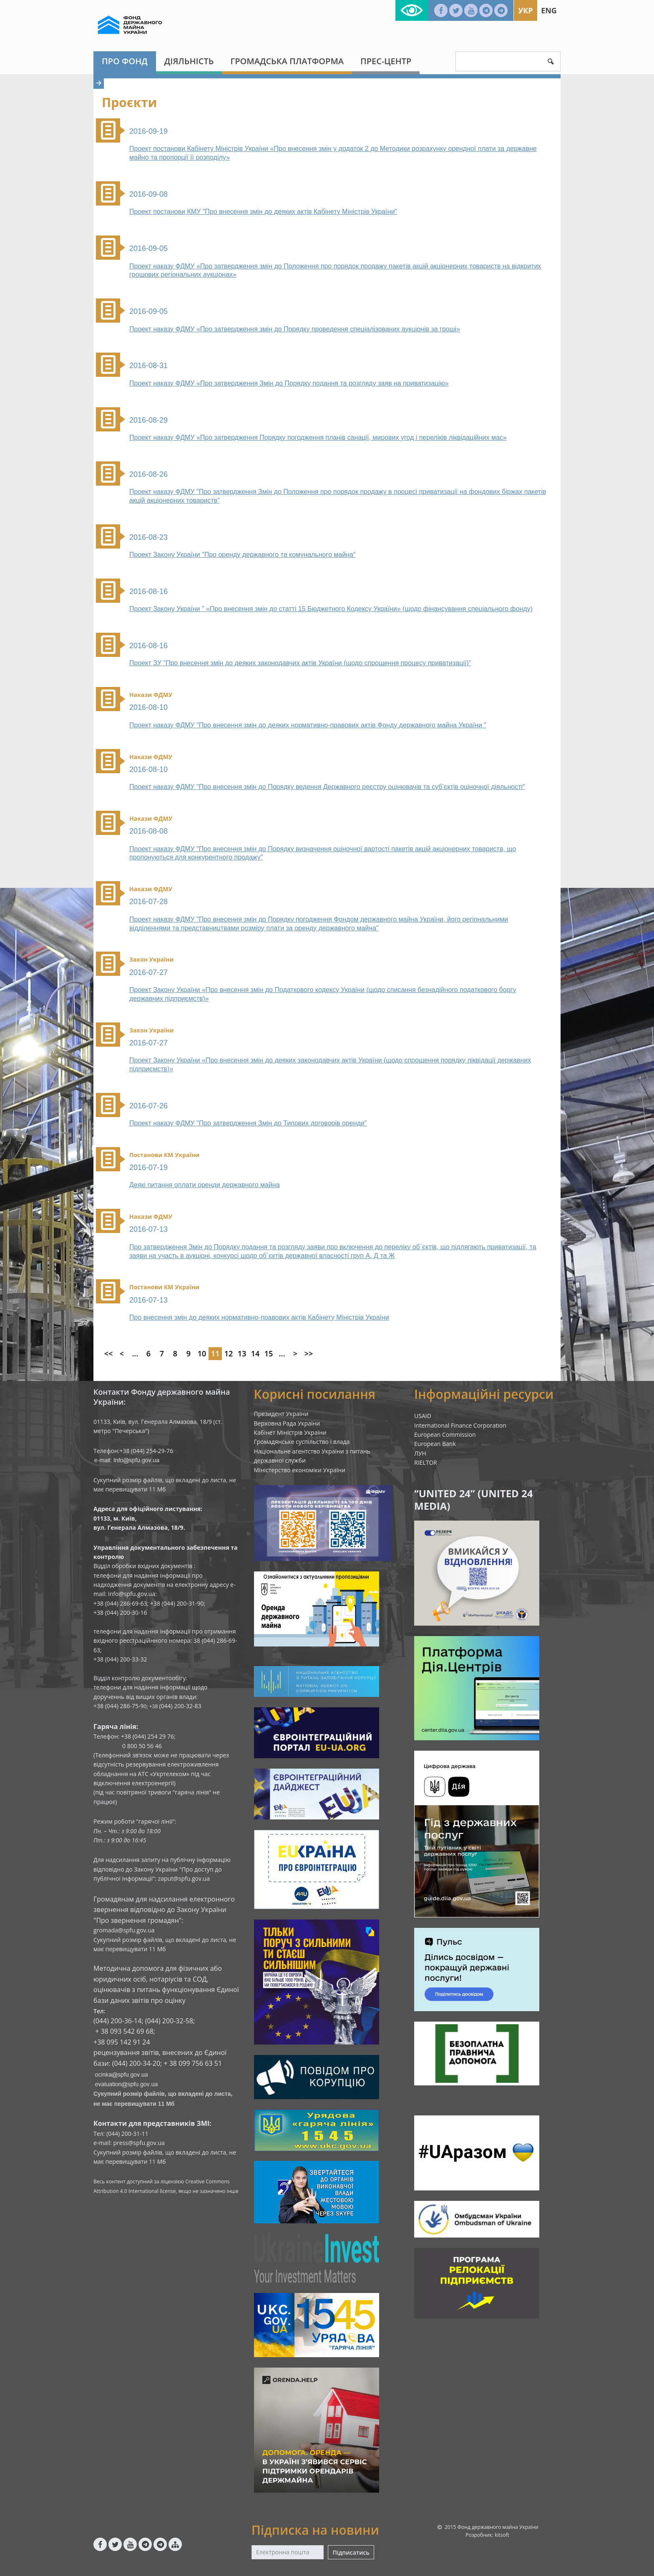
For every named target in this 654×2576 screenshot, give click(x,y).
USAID (422, 1416)
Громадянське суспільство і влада (302, 1442)
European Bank (435, 1444)
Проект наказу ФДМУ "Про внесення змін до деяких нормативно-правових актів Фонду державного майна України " (307, 725)
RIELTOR (425, 1462)
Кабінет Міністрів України (290, 1432)
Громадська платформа (287, 61)
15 (268, 1353)
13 (242, 1353)
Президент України (281, 1414)
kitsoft (502, 2534)
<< (108, 1353)
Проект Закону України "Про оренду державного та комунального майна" (242, 554)
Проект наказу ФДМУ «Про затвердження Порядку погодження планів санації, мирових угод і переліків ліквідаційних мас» (318, 437)
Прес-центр (385, 61)
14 (255, 1353)
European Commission (445, 1434)
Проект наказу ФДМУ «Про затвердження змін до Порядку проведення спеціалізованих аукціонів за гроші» (294, 329)
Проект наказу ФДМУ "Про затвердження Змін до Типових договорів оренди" (248, 1123)
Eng (549, 10)
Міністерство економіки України (300, 1470)
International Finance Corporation (460, 1425)
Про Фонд (125, 61)
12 (228, 1353)
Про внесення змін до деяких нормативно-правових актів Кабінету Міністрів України (259, 1317)
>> (308, 1353)
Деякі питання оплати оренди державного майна (204, 1184)
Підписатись (350, 2552)
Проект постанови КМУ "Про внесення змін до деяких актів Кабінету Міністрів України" (263, 211)
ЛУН (420, 1453)
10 (202, 1353)
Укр (525, 10)
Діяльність (189, 61)
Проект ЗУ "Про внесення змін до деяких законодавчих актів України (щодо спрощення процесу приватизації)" (300, 663)
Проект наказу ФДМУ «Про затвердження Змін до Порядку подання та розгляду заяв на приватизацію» (289, 383)
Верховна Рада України (287, 1423)
